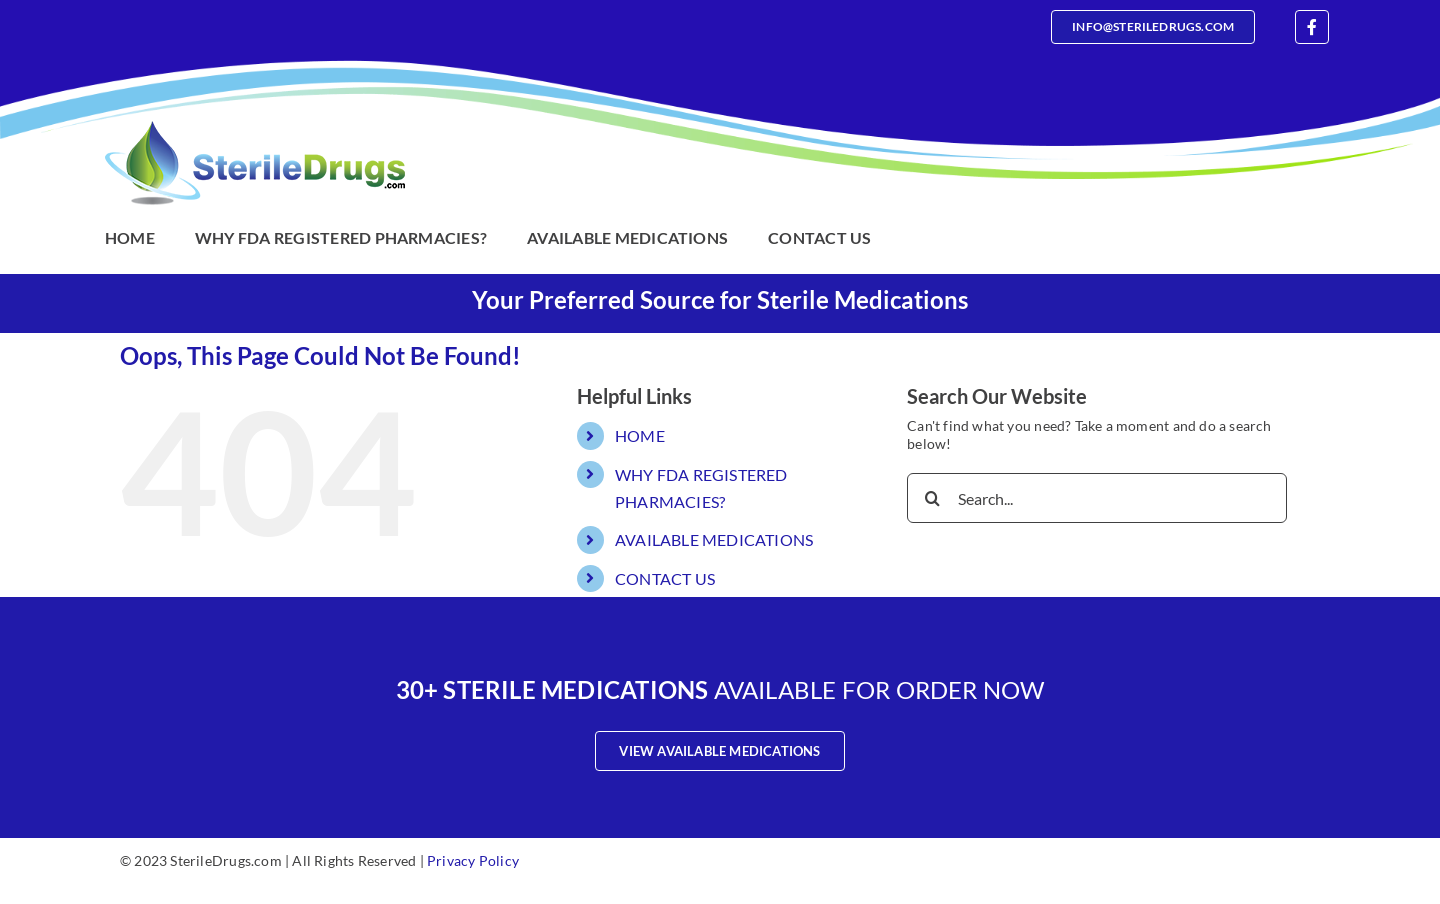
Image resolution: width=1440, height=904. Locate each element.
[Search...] (1097, 498)
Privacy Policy (473, 860)
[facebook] (1312, 27)
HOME (640, 435)
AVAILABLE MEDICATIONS (714, 539)
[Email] (1153, 27)
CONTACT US (665, 578)
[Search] (932, 498)
